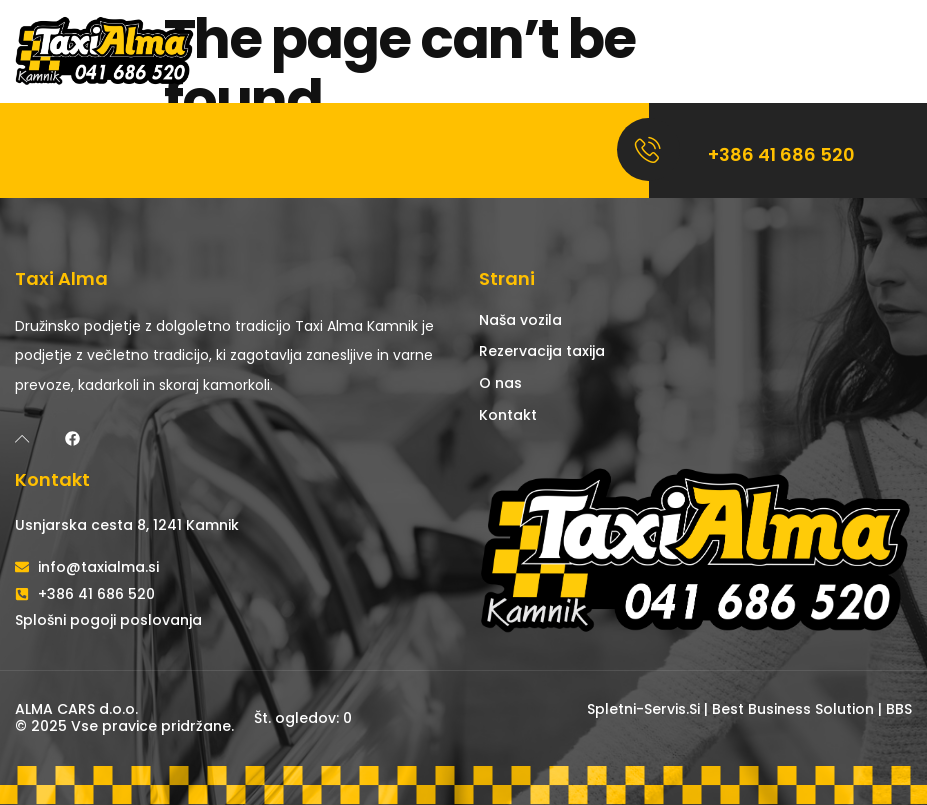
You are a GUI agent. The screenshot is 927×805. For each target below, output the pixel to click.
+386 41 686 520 (781, 154)
